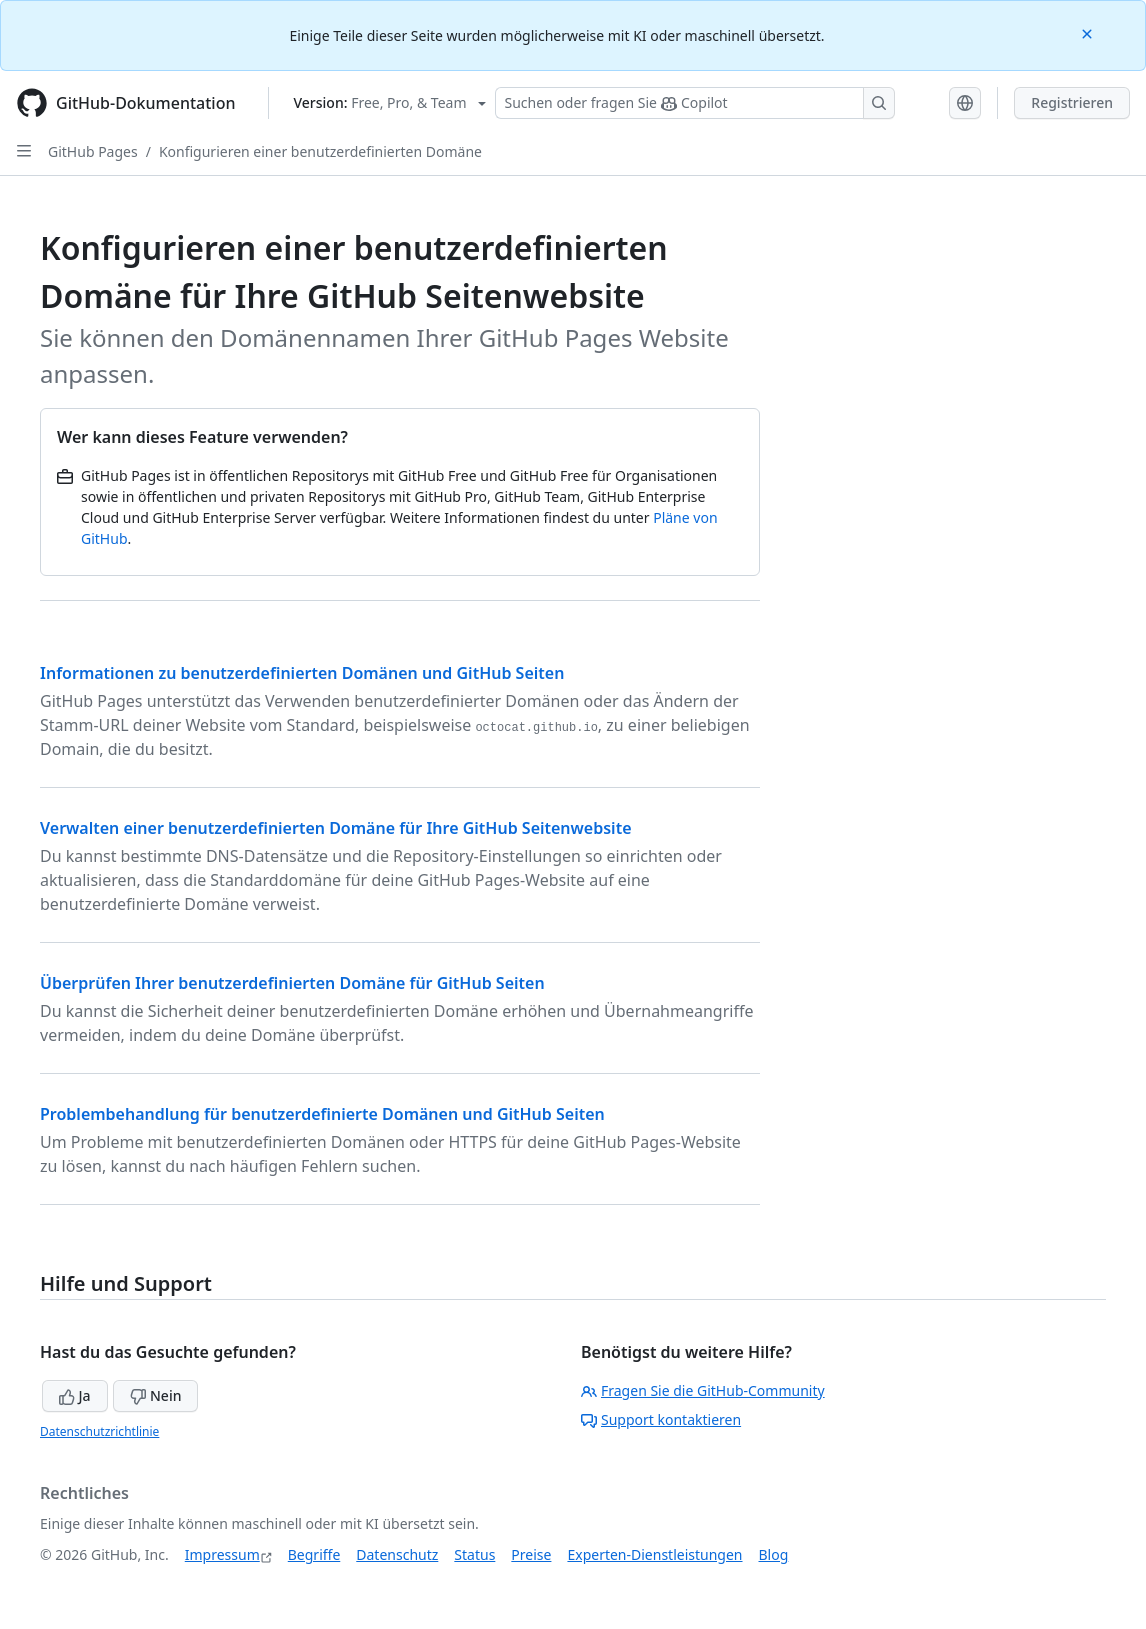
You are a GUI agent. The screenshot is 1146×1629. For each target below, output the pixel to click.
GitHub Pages (93, 151)
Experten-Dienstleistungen (654, 1554)
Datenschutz (397, 1554)
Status (474, 1554)
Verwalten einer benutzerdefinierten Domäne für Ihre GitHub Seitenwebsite (336, 828)
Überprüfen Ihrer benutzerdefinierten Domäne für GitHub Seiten (292, 983)
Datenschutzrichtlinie (99, 1431)
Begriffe (314, 1554)
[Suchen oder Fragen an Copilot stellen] (695, 103)
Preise (531, 1554)
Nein (155, 1395)
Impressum (222, 1554)
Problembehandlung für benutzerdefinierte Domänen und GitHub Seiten (322, 1114)
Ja (75, 1395)
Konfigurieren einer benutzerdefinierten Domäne (320, 151)
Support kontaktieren (661, 1419)
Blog (774, 1554)
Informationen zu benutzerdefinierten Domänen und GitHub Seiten (302, 673)
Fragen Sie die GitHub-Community (703, 1390)
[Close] (1089, 32)
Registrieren (1072, 102)
